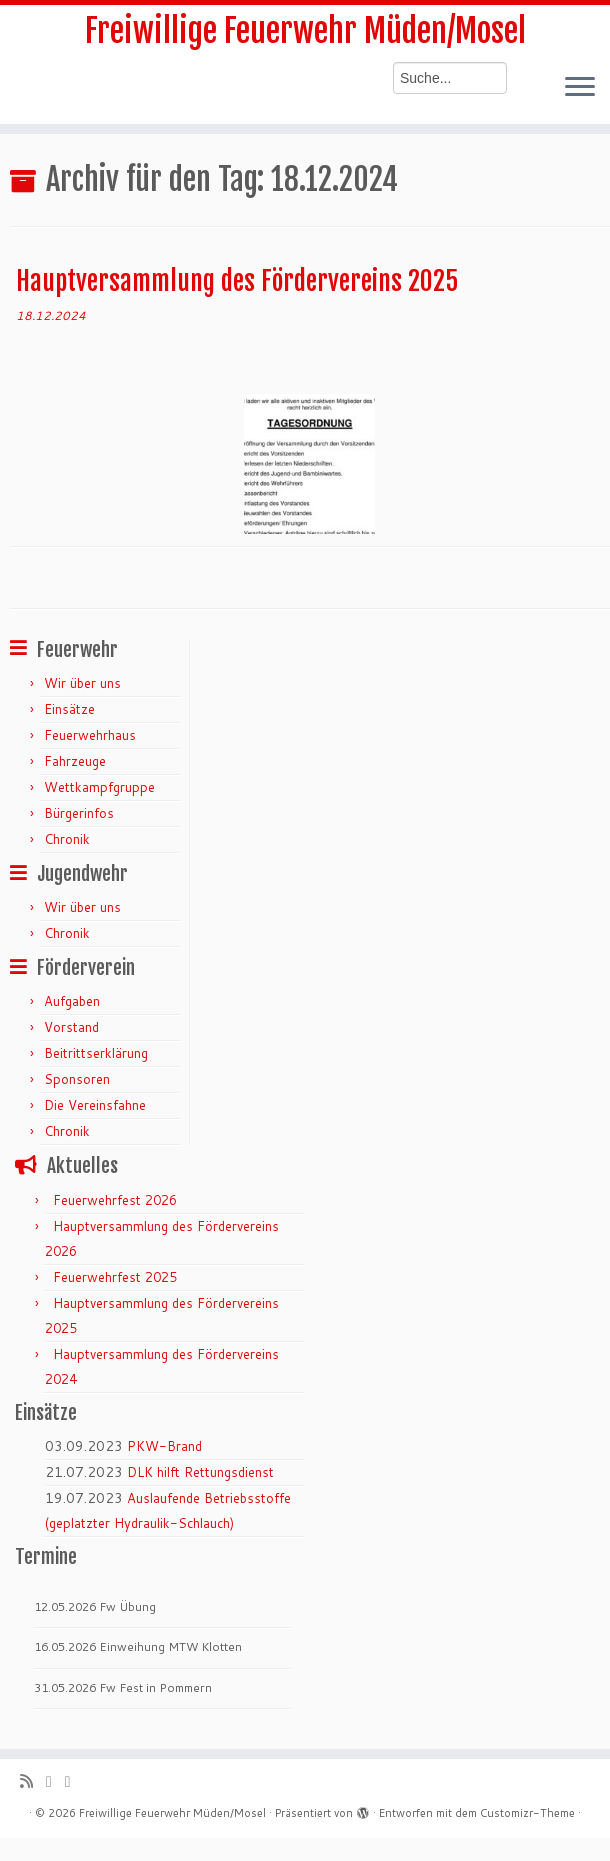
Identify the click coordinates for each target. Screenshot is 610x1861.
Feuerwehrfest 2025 (115, 1277)
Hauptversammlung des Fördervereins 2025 (237, 281)
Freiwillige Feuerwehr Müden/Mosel (305, 31)
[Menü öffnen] (580, 88)
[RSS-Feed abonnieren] (33, 1781)
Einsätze (69, 709)
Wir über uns (82, 683)
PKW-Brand (164, 1446)
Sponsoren (77, 1079)
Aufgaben (72, 1001)
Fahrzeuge (75, 761)
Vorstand (71, 1027)
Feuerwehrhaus (90, 735)
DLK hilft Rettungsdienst (200, 1472)
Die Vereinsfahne (95, 1105)
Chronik (67, 839)
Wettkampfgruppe (99, 787)
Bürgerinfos (79, 813)
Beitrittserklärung (96, 1053)
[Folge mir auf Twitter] (55, 1781)
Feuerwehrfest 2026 (115, 1200)
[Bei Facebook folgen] (74, 1781)
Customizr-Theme (527, 1813)
